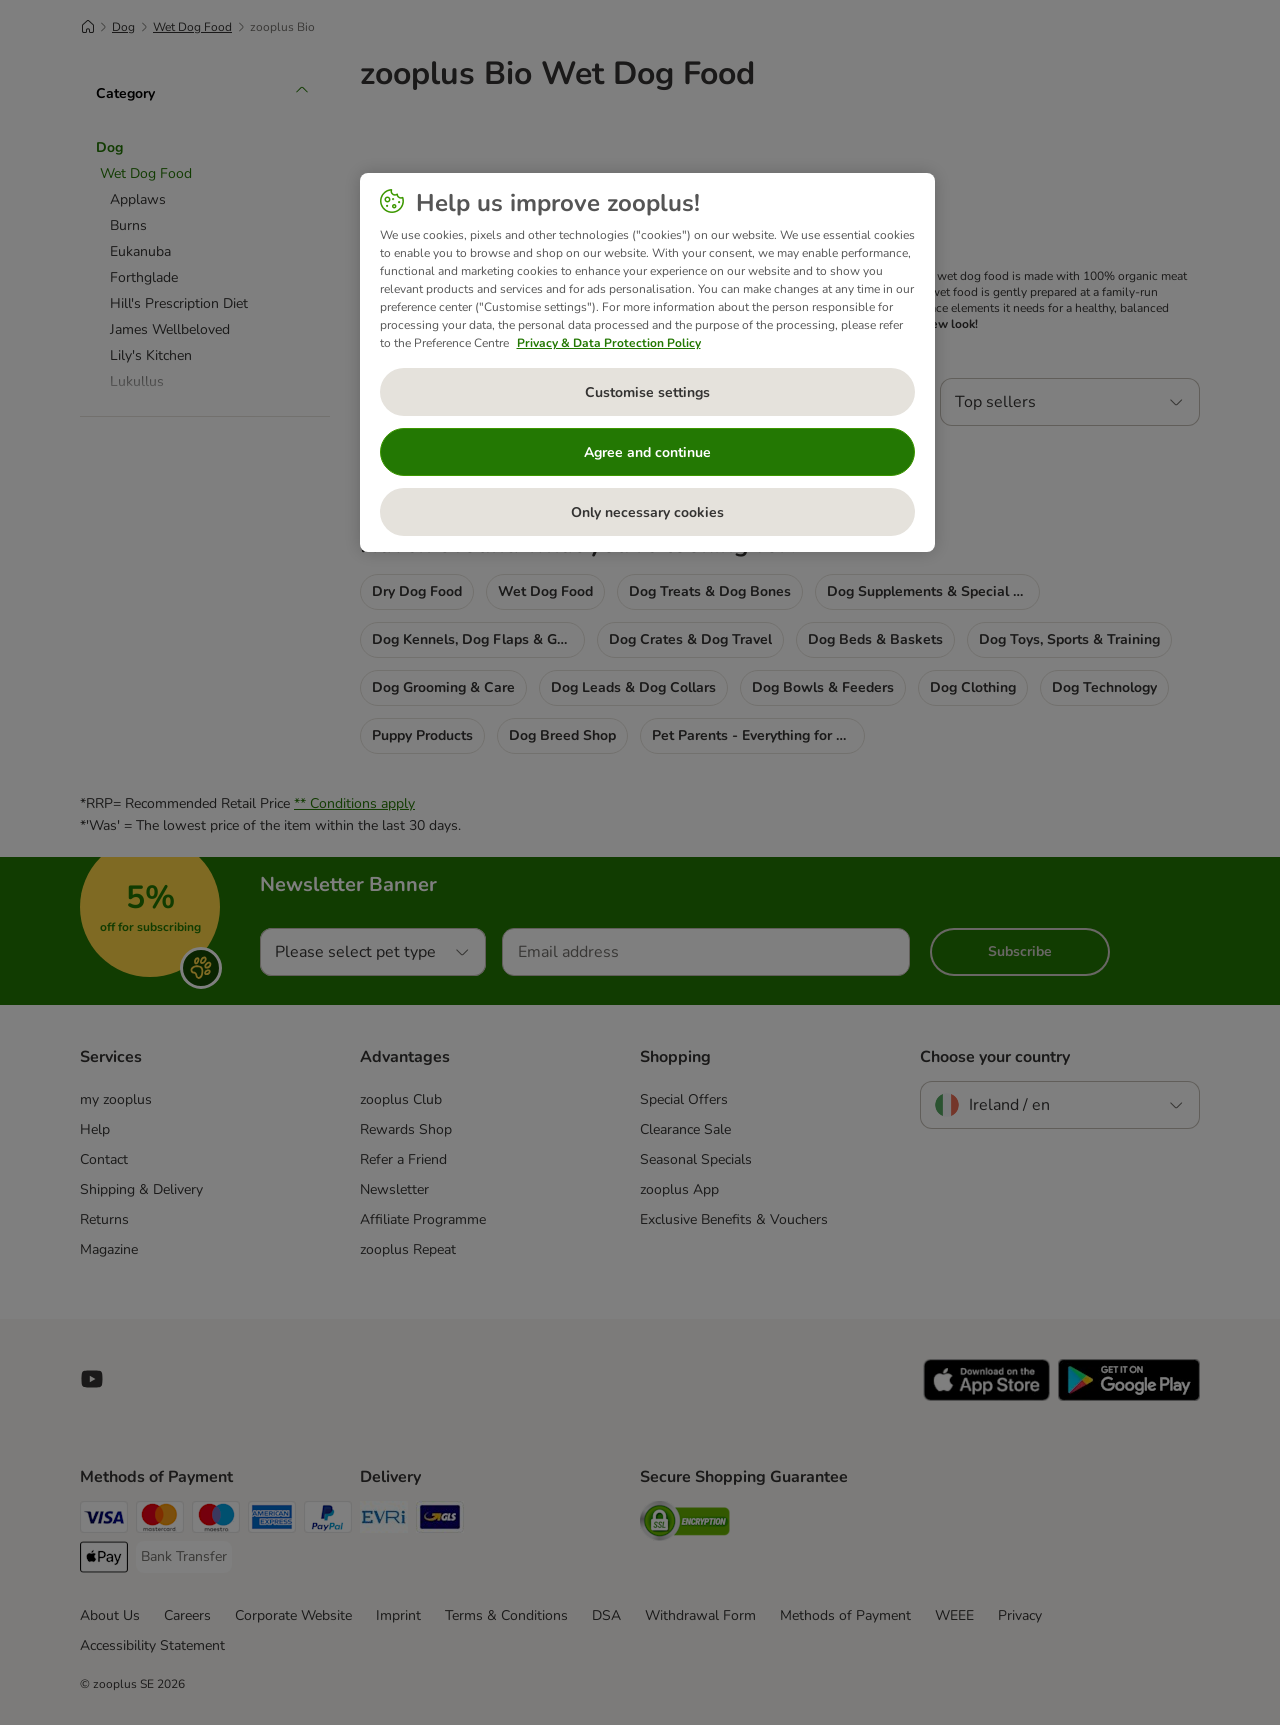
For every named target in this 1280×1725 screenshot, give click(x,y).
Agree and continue (647, 452)
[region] (647, 363)
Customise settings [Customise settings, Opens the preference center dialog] (647, 392)
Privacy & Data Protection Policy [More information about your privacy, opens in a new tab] (609, 343)
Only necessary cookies (647, 512)
